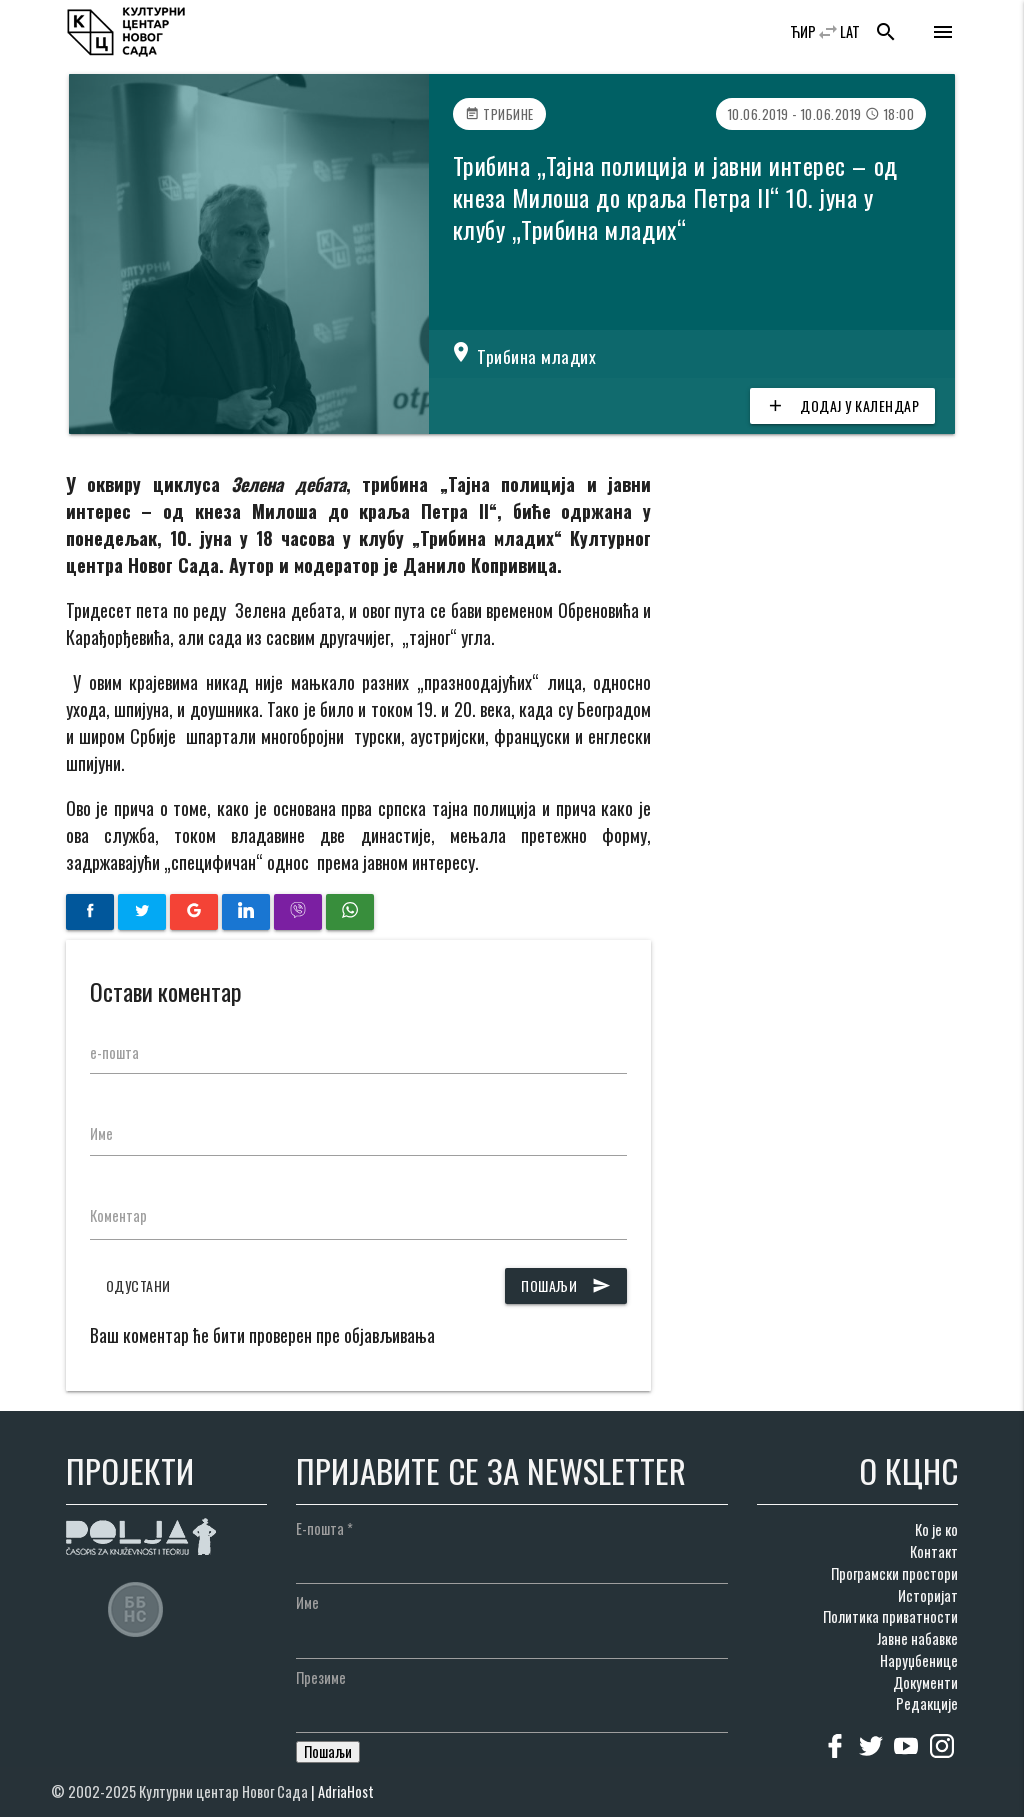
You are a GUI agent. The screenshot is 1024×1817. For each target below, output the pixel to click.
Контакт (934, 1551)
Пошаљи (566, 1286)
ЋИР (803, 31)
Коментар (118, 1215)
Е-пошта (324, 1528)
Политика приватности (890, 1616)
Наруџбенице (919, 1660)
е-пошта (114, 1052)
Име (101, 1133)
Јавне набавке (917, 1638)
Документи (925, 1682)
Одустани (138, 1285)
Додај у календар (842, 406)
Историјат (928, 1595)
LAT (850, 31)
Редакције (927, 1703)
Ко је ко (936, 1529)
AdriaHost (346, 1791)
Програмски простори (894, 1573)
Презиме (321, 1677)
